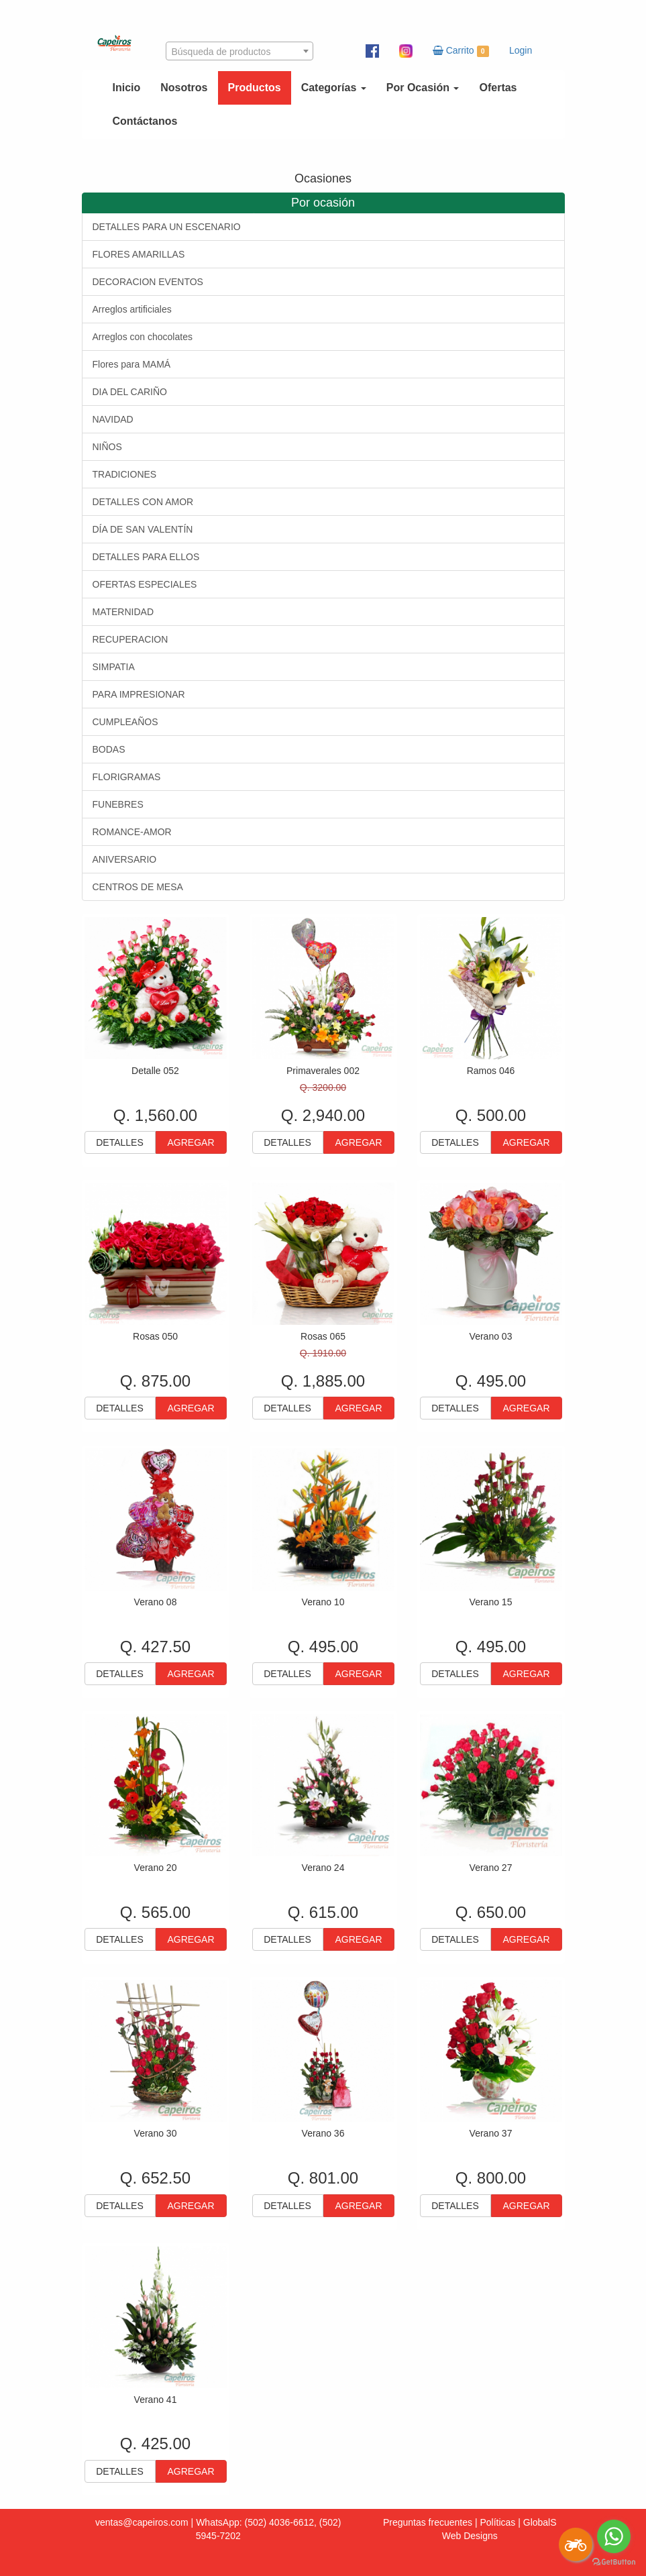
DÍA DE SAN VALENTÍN (143, 529)
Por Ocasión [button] (423, 87)
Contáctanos (145, 121)
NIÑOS (107, 446)
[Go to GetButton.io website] (613, 2562)
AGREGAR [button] (190, 1142)
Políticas (497, 2522)
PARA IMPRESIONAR (139, 694)
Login (520, 50)
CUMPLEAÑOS (125, 721)
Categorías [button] (333, 87)
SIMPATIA (114, 666)
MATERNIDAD (123, 611)
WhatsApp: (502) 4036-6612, (256, 2522)
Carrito (461, 51)
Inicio (127, 87)
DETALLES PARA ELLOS (146, 556)
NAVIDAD (113, 419)
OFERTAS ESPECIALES (145, 584)
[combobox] (239, 51)
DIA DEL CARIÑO (130, 391)
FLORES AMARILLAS (139, 254)
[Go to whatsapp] (614, 2536)
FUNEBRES (118, 804)
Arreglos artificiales (132, 309)
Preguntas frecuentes (427, 2522)
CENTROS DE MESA (138, 886)
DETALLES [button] (120, 1142)
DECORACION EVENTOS (148, 281)
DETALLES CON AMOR (143, 501)
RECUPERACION (130, 639)
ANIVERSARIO (125, 859)
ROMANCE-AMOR (132, 831)
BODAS (109, 749)
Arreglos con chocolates (143, 336)
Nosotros (183, 87)
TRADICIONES (125, 474)
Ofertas (498, 87)
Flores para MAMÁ (132, 364)
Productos (254, 87)
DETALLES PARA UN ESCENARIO (167, 226)
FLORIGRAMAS (127, 776)
